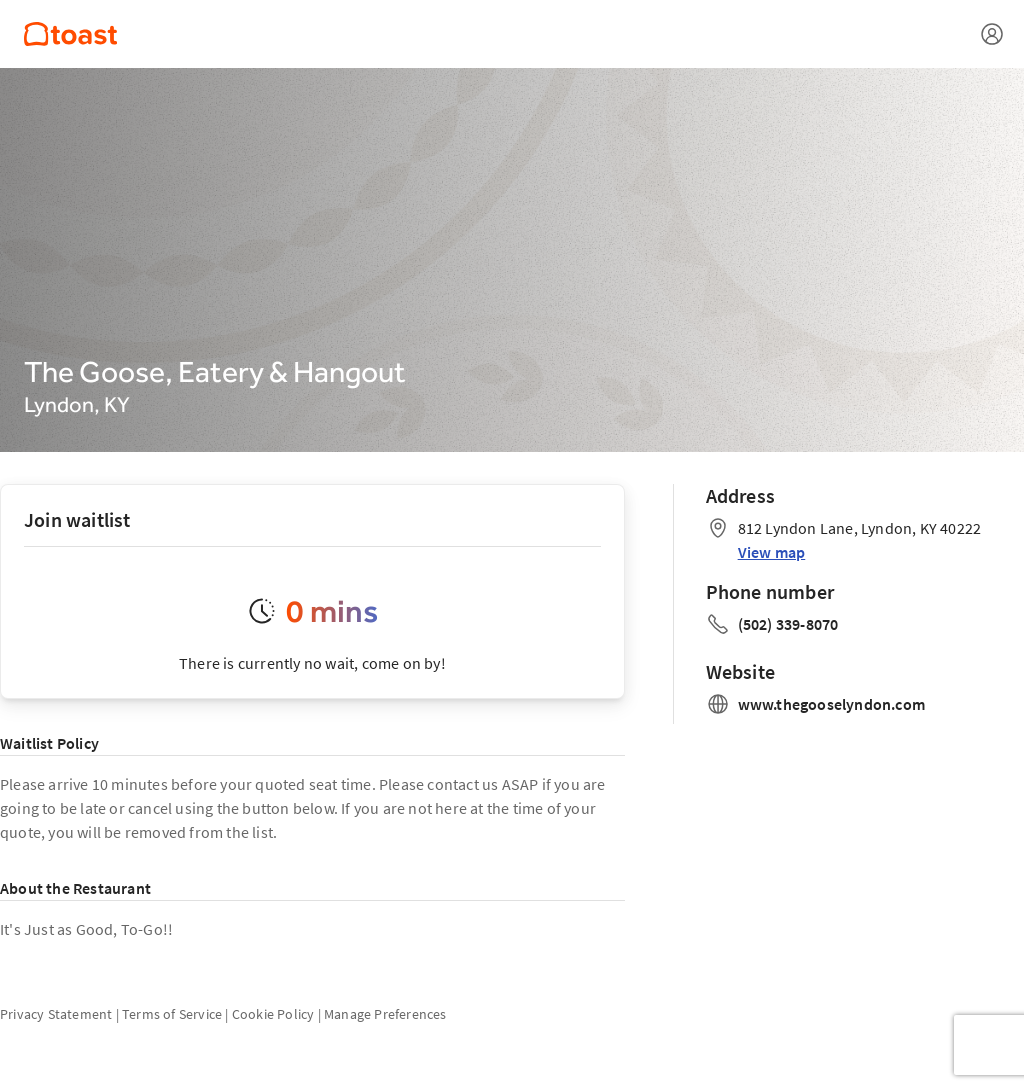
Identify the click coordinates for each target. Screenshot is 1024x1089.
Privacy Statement (56, 1014)
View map (772, 552)
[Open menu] (992, 34)
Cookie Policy (273, 1014)
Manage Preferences (385, 1014)
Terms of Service (172, 1014)
